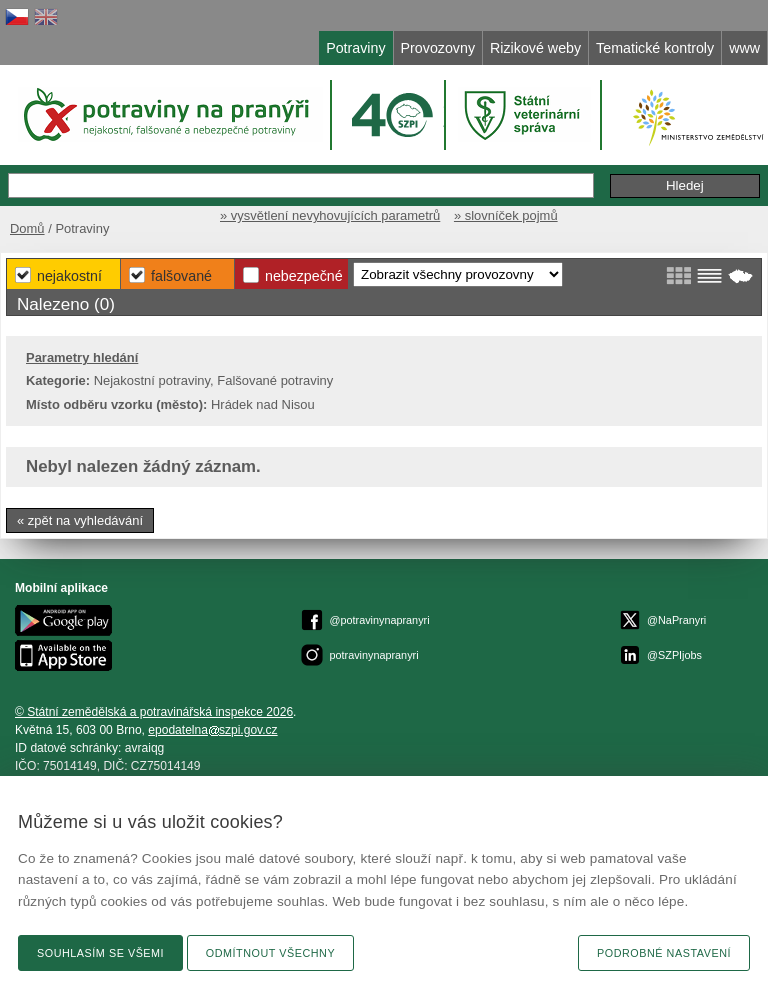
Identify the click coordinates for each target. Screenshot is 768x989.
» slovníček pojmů (506, 215)
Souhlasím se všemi (100, 953)
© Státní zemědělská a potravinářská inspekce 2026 (154, 712)
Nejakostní (69, 276)
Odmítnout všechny (270, 953)
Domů (27, 228)
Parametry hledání (82, 357)
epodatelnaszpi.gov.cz (212, 730)
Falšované (181, 276)
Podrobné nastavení (664, 953)
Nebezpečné (304, 276)
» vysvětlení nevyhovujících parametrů (330, 215)
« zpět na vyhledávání (80, 520)
